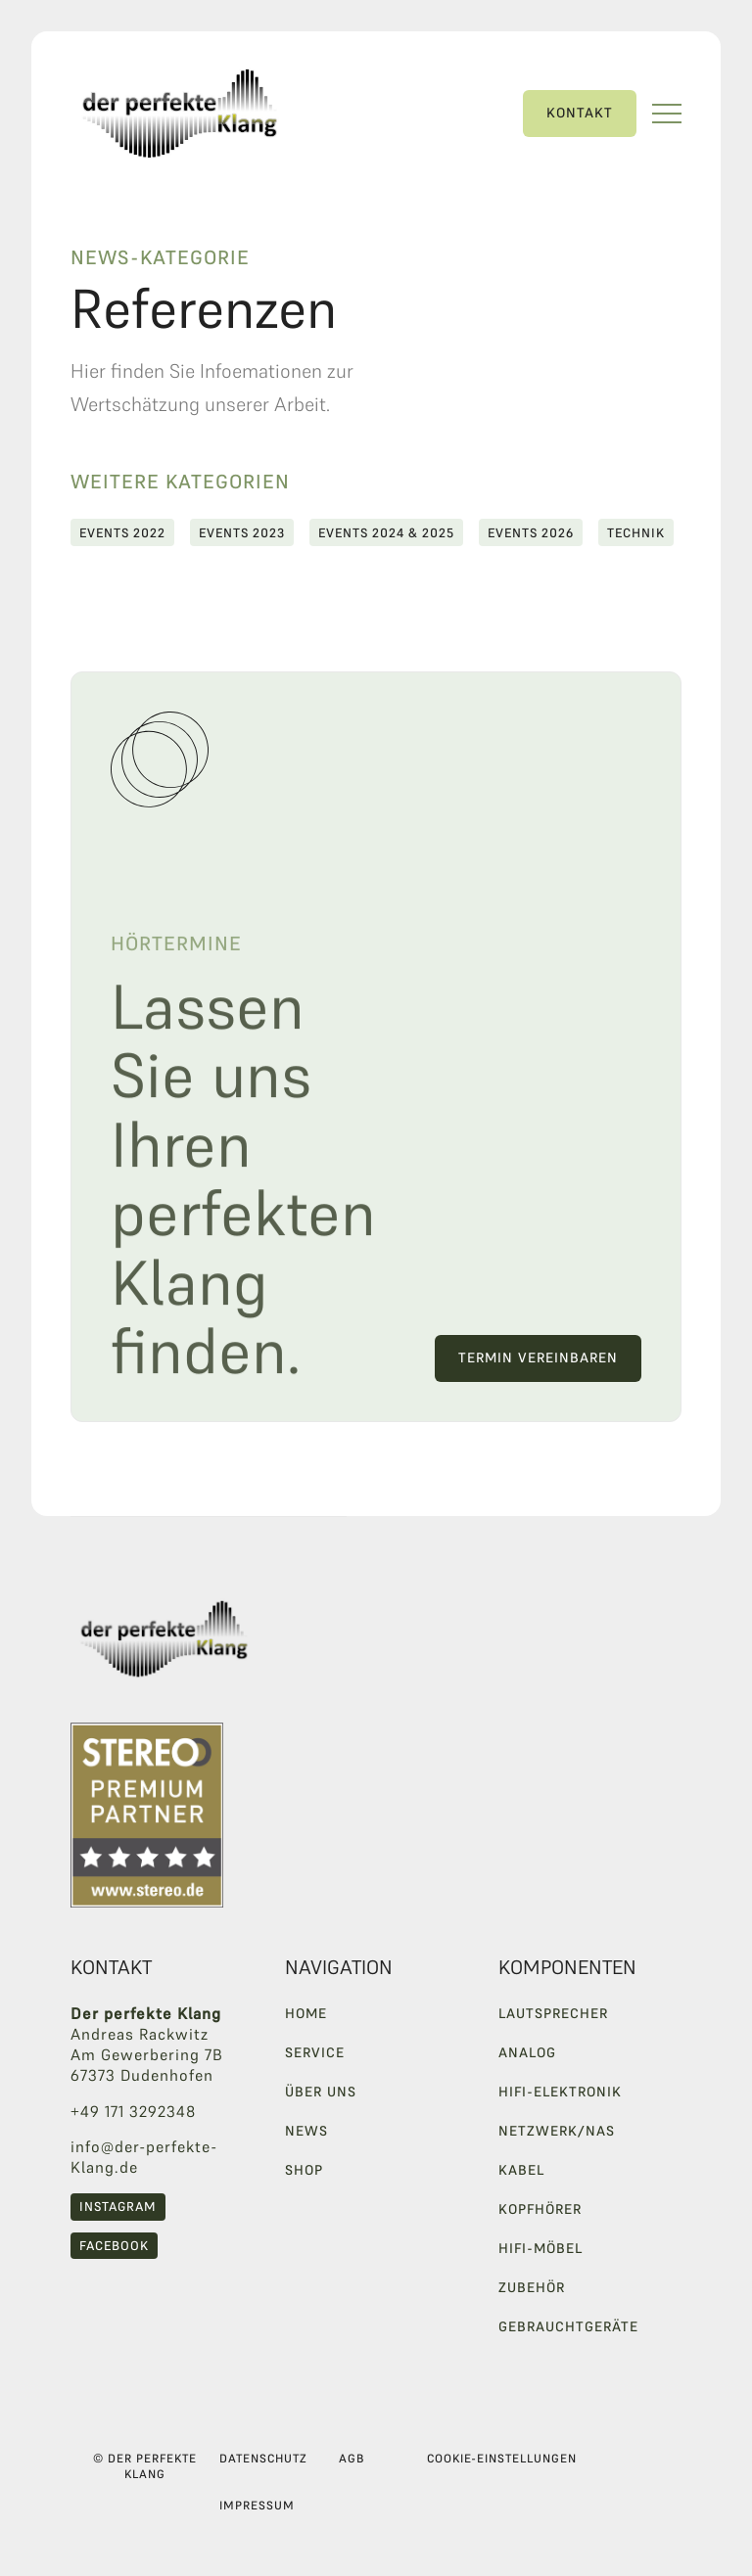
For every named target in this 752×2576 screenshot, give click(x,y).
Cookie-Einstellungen (502, 2458)
